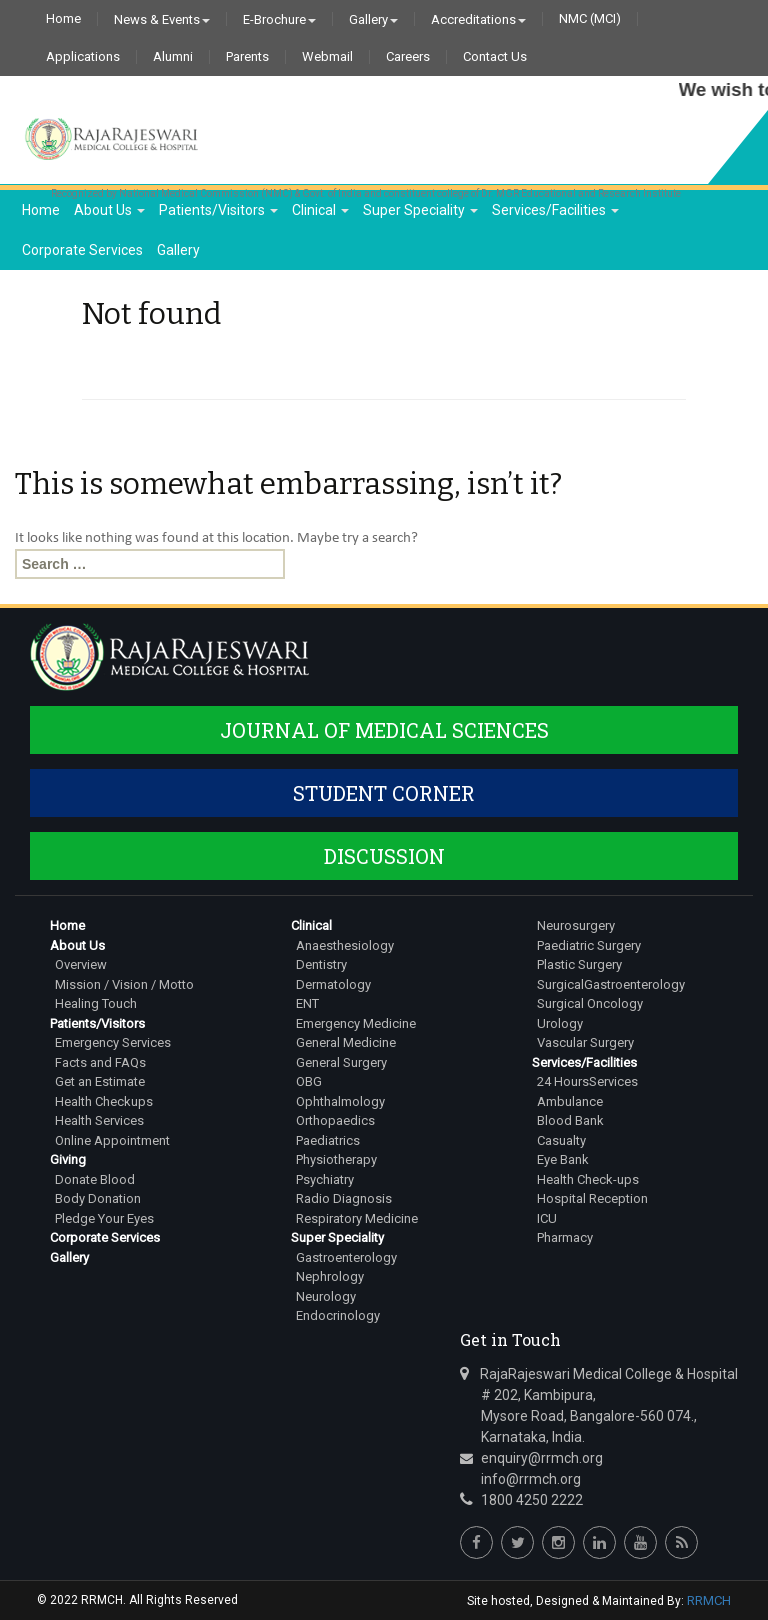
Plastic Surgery (579, 964)
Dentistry (321, 964)
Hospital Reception (592, 1198)
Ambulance (570, 1101)
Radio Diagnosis (344, 1198)
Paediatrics (328, 1140)
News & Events (162, 19)
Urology (560, 1023)
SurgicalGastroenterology (611, 984)
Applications (83, 57)
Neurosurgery (576, 925)
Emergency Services (113, 1042)
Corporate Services (82, 250)
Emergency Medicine (356, 1023)
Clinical (320, 210)
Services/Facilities (555, 210)
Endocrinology (338, 1315)
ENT (307, 1003)
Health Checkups (104, 1101)
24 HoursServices (587, 1081)
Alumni (173, 57)
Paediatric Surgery (589, 945)
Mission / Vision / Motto (124, 984)
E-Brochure (279, 19)
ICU (547, 1218)
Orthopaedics (335, 1120)
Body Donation (98, 1198)
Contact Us (495, 57)
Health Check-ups (588, 1179)
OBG (309, 1081)
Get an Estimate (100, 1081)
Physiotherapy (336, 1159)
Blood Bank (570, 1120)
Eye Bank (563, 1159)
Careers (408, 57)
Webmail (327, 57)
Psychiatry (325, 1179)
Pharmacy (565, 1237)
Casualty (561, 1140)
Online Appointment (112, 1140)
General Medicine (346, 1042)
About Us (109, 210)
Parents (247, 57)
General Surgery (341, 1062)
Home (63, 19)
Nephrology (330, 1276)
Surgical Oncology (590, 1003)
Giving (68, 1159)
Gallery (373, 19)
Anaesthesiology (345, 945)
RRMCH (709, 1600)
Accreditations (478, 19)
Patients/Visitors (218, 210)
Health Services (99, 1120)
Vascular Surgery (585, 1042)
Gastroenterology (346, 1257)
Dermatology (333, 984)
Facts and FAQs (100, 1062)
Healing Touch (96, 1003)
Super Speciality (420, 210)
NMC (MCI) (590, 19)
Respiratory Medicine (357, 1218)
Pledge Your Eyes (104, 1218)
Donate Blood (95, 1179)
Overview (81, 964)
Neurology (326, 1296)
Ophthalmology (340, 1101)
